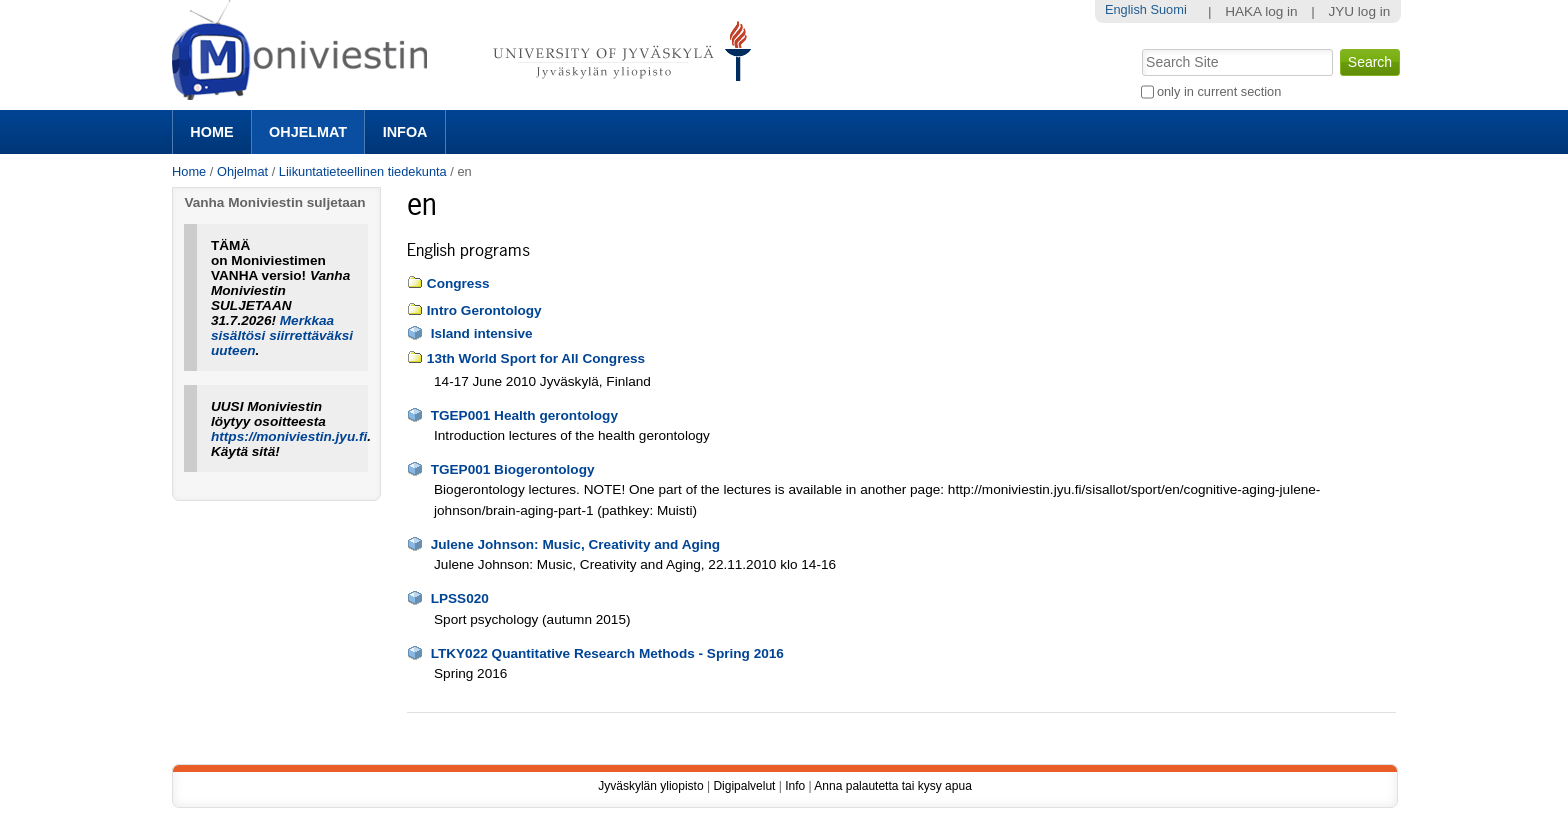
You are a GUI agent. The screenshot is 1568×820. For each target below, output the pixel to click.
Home (211, 132)
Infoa (405, 132)
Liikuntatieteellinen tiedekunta (363, 171)
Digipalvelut (744, 786)
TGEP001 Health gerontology (524, 415)
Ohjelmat (308, 132)
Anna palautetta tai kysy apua (892, 786)
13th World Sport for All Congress (536, 358)
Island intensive (482, 333)
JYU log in (1359, 11)
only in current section (1219, 91)
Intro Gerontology (484, 310)
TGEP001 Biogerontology (513, 469)
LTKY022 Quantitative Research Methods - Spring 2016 (607, 653)
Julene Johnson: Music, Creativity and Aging (576, 544)
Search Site (1139, 47)
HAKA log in (1261, 11)
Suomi (1168, 9)
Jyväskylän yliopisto (650, 786)
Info (795, 786)
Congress (458, 283)
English (1126, 9)
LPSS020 (460, 598)
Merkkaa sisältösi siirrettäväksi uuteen (282, 335)
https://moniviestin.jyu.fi (289, 436)
